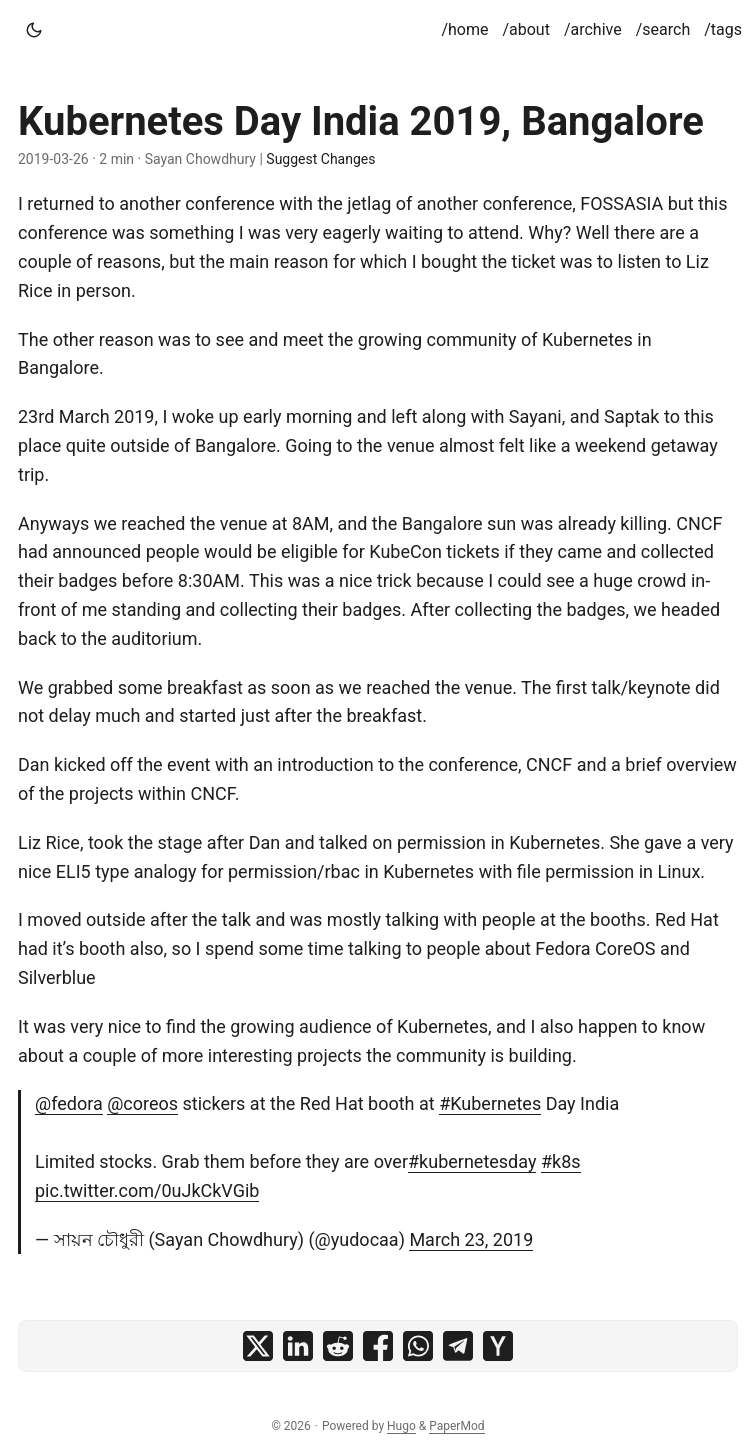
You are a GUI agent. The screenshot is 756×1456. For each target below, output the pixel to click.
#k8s (561, 1161)
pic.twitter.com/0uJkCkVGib (147, 1190)
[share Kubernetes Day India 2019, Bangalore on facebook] (378, 1346)
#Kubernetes (490, 1103)
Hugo (401, 1426)
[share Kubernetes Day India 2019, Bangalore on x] (258, 1346)
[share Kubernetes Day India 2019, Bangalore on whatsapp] (418, 1346)
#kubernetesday (472, 1161)
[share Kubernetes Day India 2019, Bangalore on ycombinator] (498, 1346)
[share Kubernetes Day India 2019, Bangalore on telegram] (458, 1346)
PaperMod (456, 1426)
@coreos (142, 1103)
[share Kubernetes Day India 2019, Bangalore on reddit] (338, 1346)
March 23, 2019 (471, 1239)
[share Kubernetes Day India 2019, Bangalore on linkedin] (298, 1346)
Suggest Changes (320, 159)
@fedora (69, 1103)
